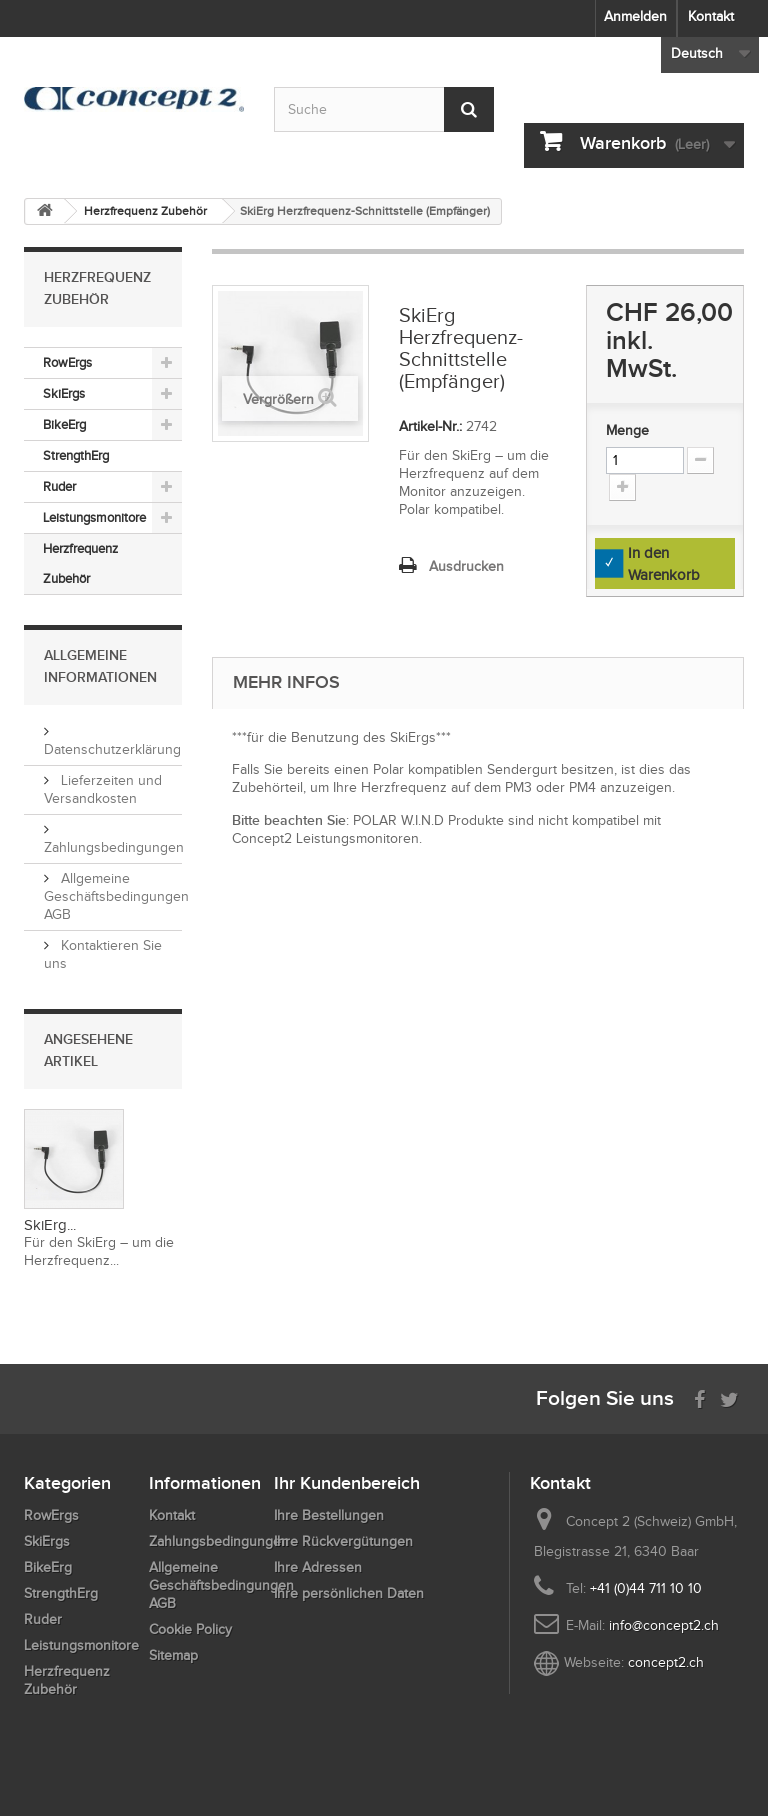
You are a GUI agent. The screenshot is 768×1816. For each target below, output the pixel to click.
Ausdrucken (466, 566)
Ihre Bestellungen (329, 1515)
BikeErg (64, 424)
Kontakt (711, 16)
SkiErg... (50, 1225)
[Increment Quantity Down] (700, 460)
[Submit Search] (469, 109)
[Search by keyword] (384, 109)
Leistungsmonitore (94, 517)
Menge (627, 430)
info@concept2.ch (664, 1625)
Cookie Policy (190, 1629)
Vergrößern (278, 399)
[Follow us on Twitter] (729, 1397)
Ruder (59, 486)
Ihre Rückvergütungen (343, 1541)
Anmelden (635, 16)
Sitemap (173, 1655)
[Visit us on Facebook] (699, 1397)
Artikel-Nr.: (430, 426)
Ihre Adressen (318, 1567)
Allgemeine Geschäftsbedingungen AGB (116, 896)
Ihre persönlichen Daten (349, 1593)
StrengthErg (76, 455)
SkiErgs (64, 393)
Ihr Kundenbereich (347, 1483)
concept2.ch (666, 1662)
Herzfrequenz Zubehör (80, 563)
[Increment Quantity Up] (622, 487)
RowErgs (67, 362)
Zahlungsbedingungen (219, 1541)
